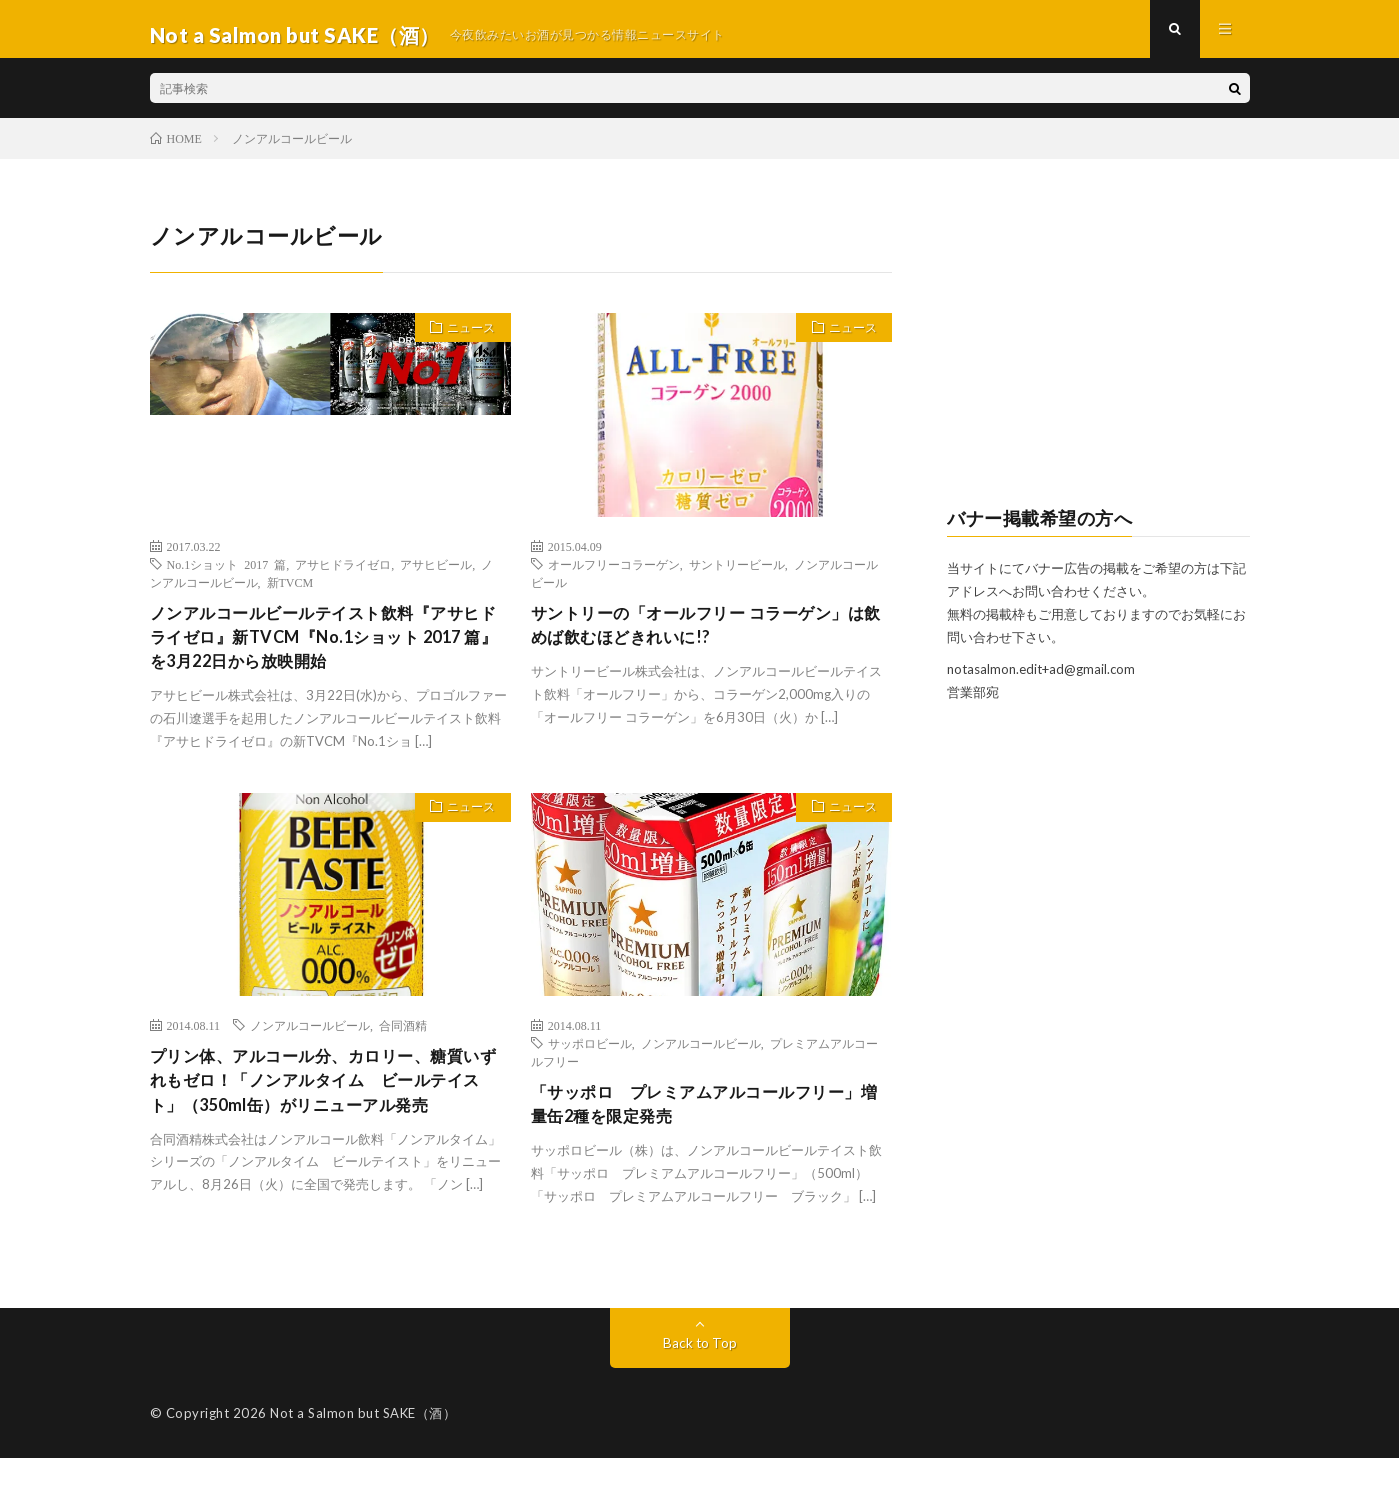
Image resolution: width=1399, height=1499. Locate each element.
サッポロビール (590, 1062)
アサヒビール (436, 575)
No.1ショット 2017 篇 (227, 575)
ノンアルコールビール (310, 1044)
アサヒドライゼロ (343, 575)
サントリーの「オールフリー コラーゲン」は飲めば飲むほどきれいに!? (708, 638)
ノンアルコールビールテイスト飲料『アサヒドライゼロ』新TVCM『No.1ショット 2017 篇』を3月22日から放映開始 (326, 652)
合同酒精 (403, 1044)
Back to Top (699, 1383)
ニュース (465, 342)
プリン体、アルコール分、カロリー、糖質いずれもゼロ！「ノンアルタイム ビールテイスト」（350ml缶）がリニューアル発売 (326, 1116)
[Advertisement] (1098, 356)
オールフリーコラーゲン (614, 575)
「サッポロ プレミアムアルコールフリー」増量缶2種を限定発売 (697, 1125)
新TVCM (290, 593)
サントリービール (737, 575)
